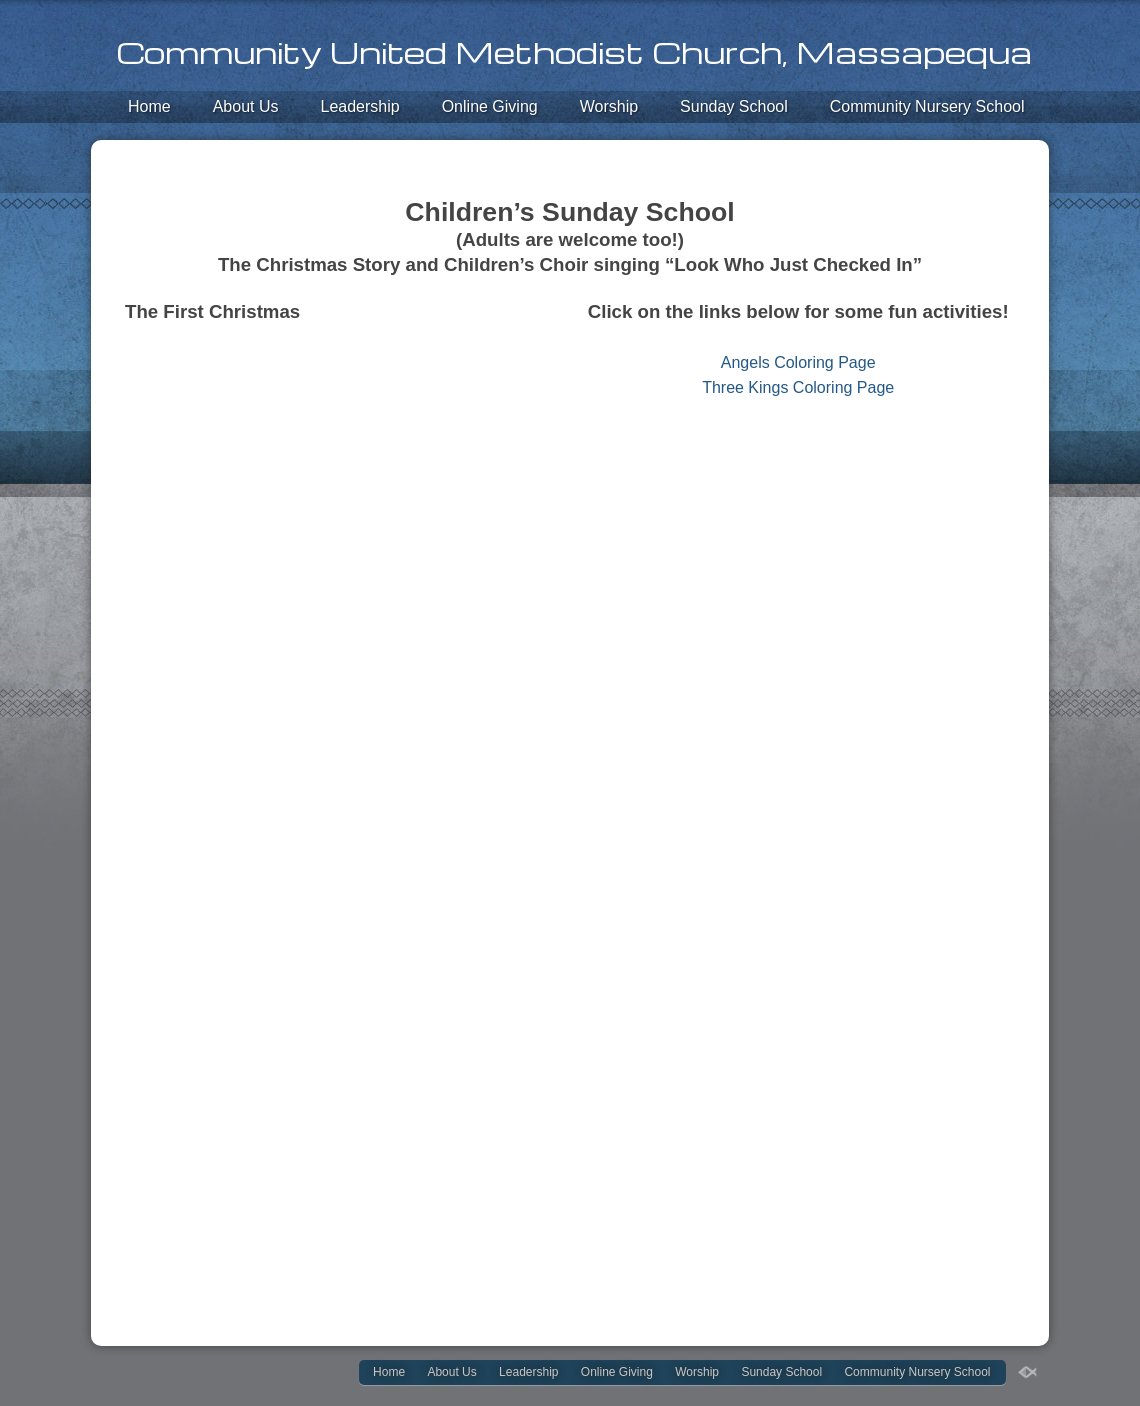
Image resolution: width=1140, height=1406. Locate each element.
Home (149, 106)
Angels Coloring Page (798, 362)
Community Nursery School (927, 106)
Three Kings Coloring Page (798, 387)
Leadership (360, 106)
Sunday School (734, 106)
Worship (609, 106)
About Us (246, 106)
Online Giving (490, 106)
